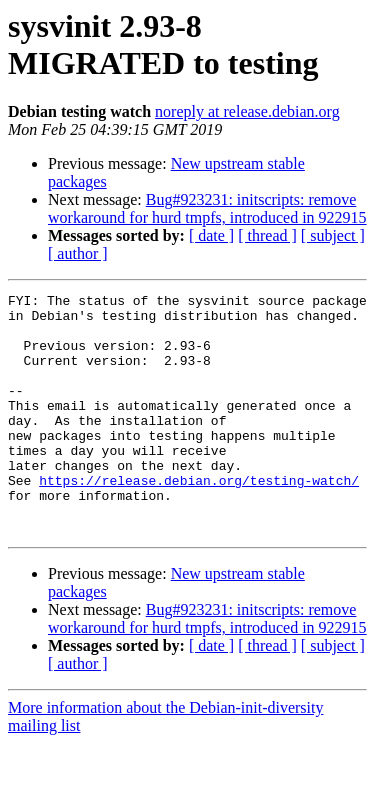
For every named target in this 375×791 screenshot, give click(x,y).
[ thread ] (267, 235)
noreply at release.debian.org (247, 111)
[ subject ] (333, 235)
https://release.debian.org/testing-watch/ (199, 519)
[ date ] (211, 235)
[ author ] (78, 253)
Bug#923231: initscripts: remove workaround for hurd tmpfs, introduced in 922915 (207, 208)
